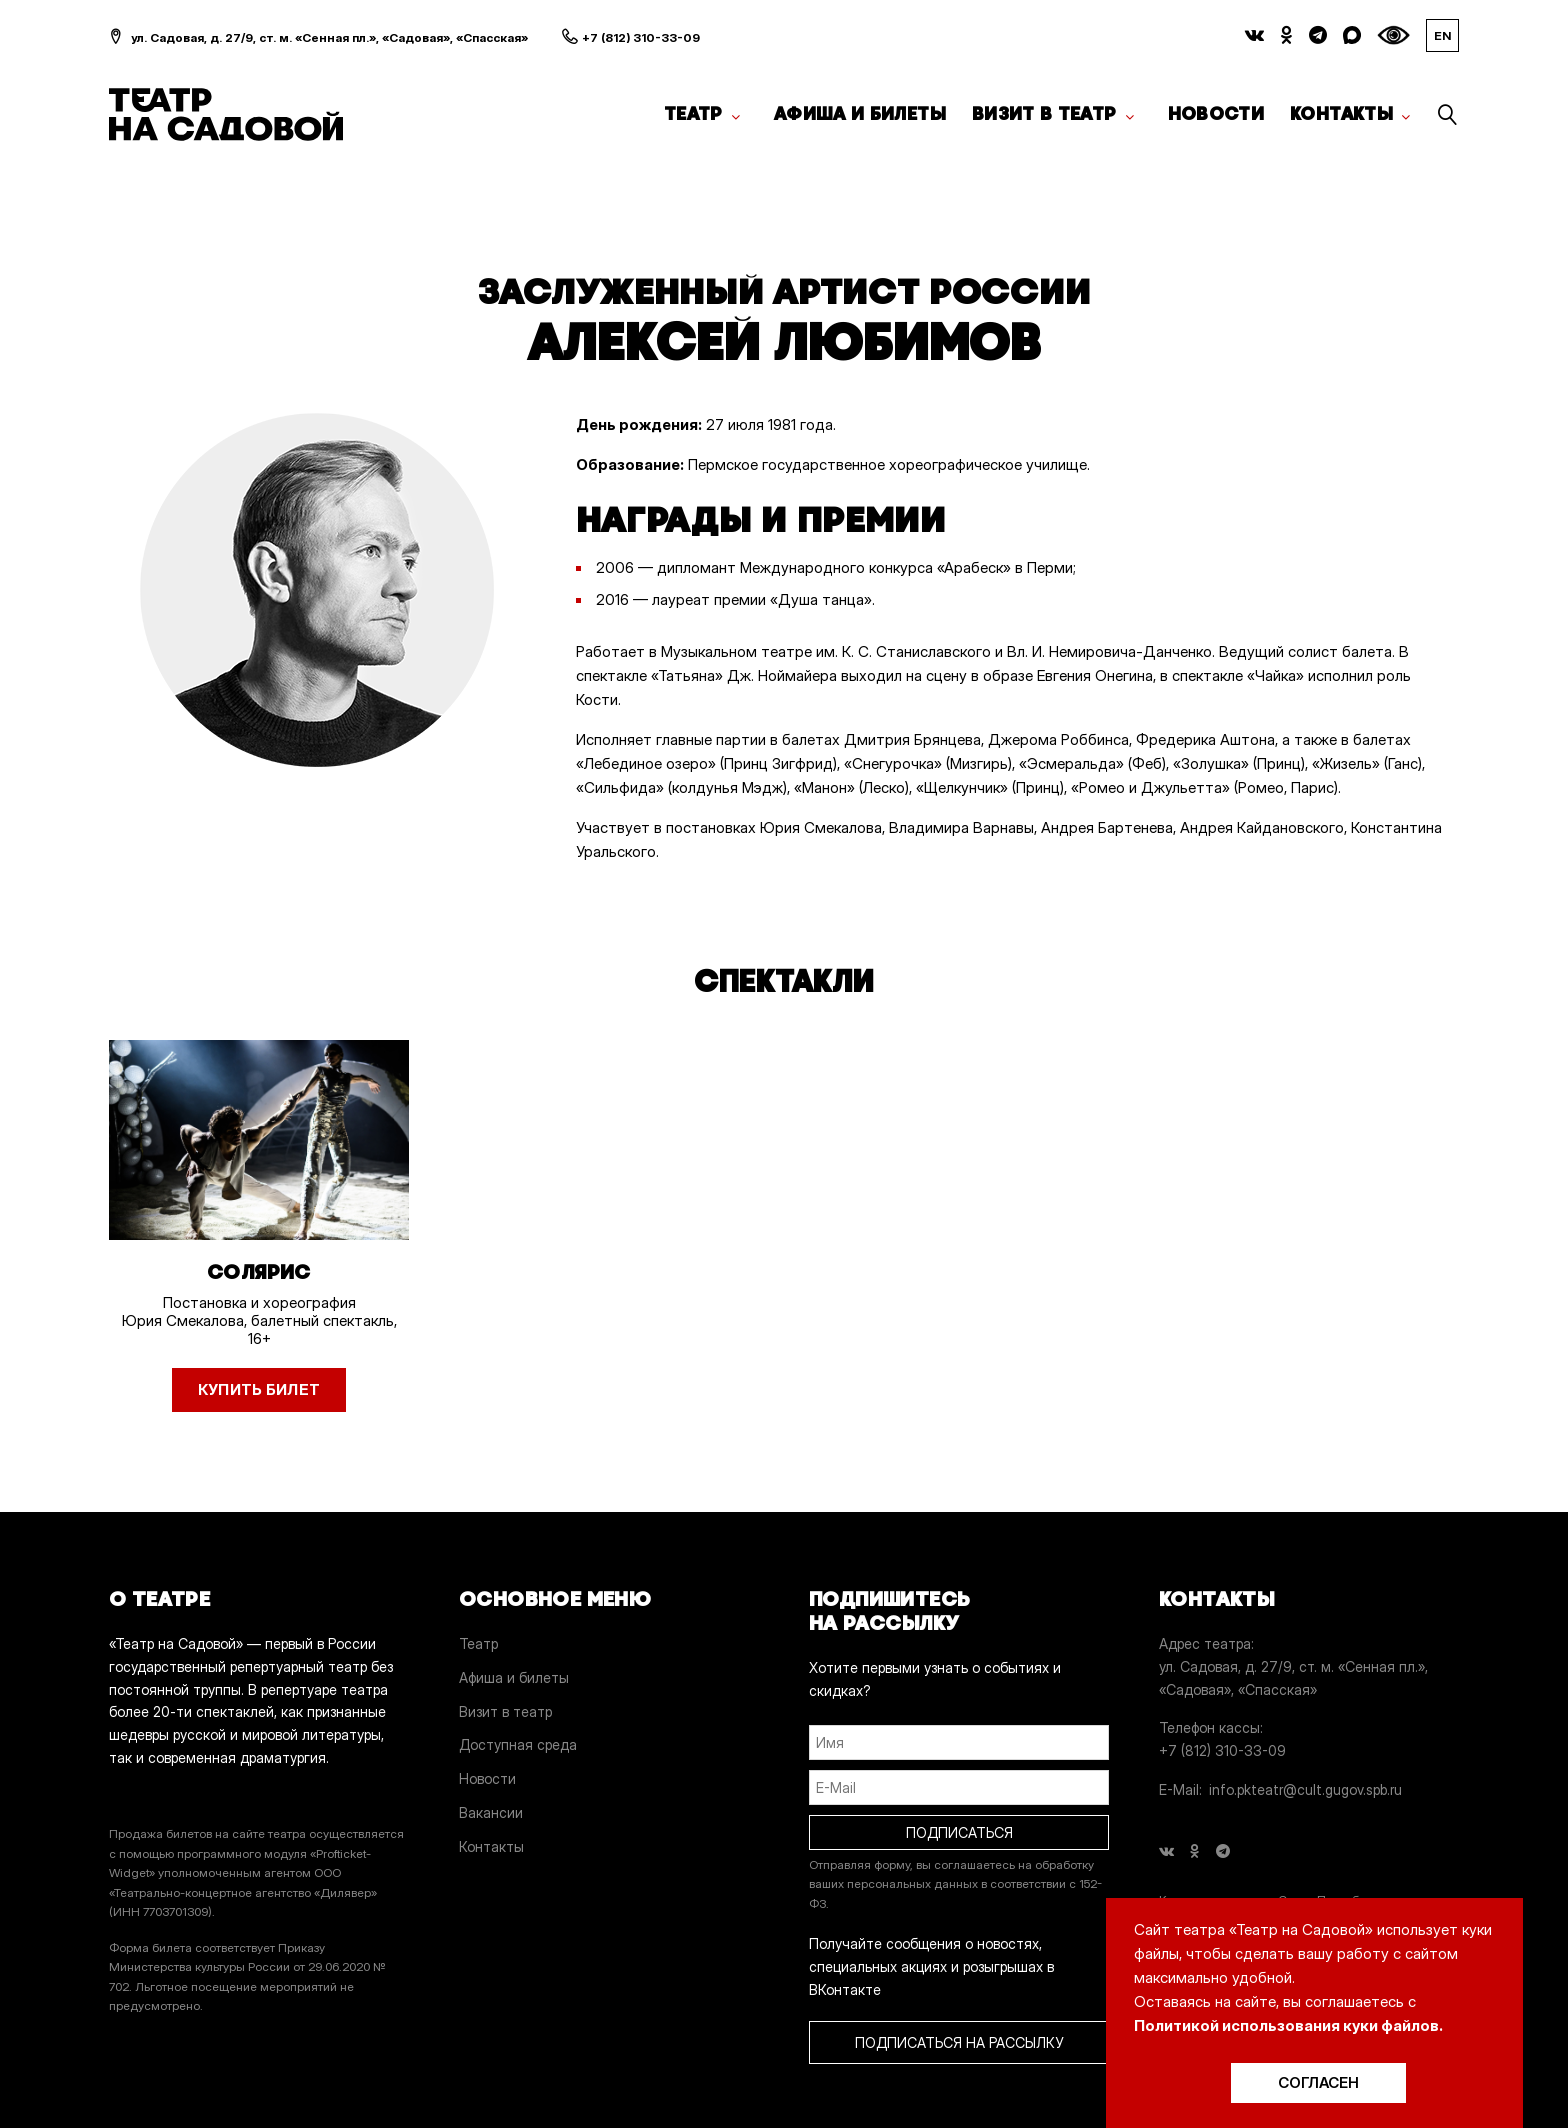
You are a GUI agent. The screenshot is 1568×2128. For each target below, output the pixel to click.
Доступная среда (518, 1744)
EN (1442, 35)
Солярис (259, 1272)
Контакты (1341, 114)
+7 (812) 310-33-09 (641, 37)
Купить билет (259, 1389)
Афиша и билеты (860, 114)
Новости (1216, 114)
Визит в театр (1044, 114)
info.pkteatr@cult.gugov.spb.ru (1305, 1789)
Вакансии (491, 1812)
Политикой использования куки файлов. (1288, 2025)
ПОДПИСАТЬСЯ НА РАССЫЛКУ (959, 2042)
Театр (693, 114)
